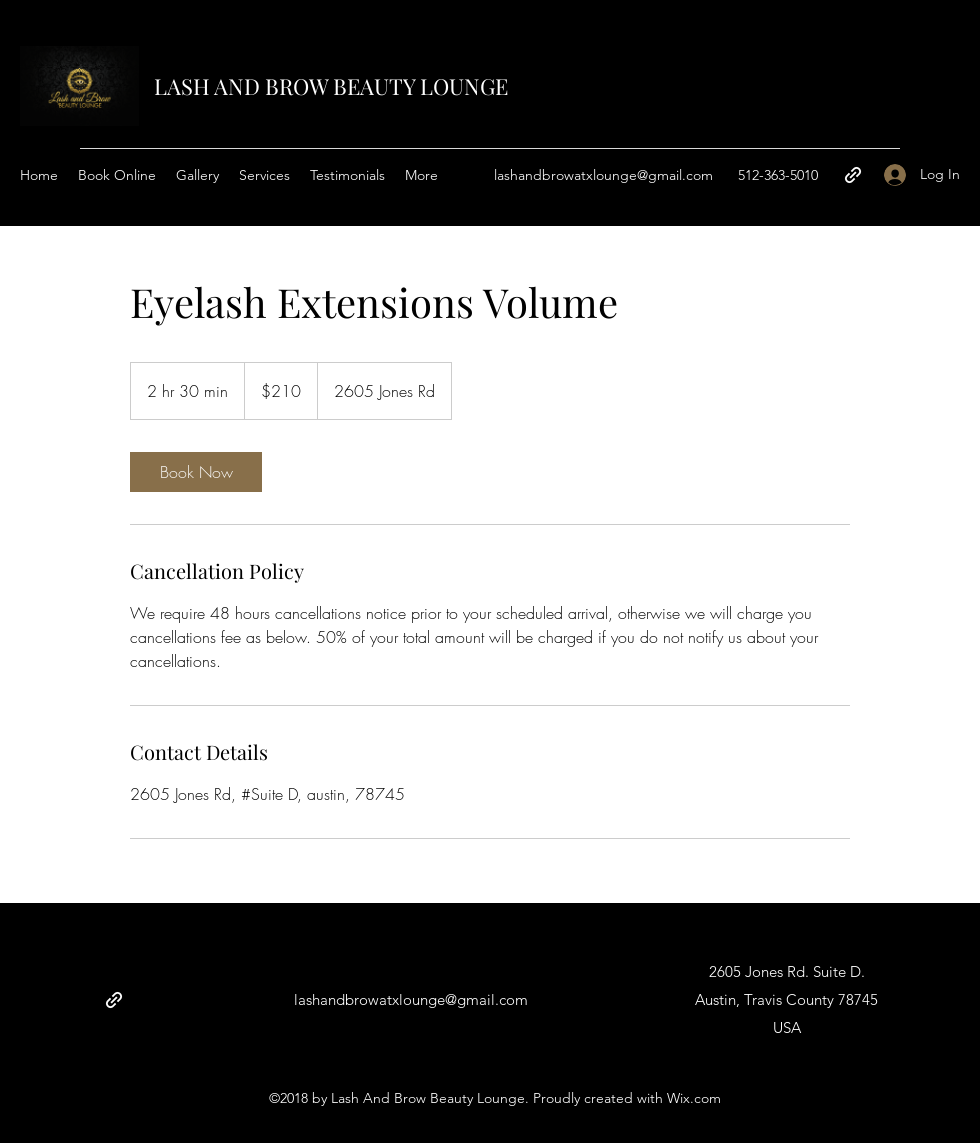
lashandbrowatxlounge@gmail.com (603, 175)
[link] (196, 472)
